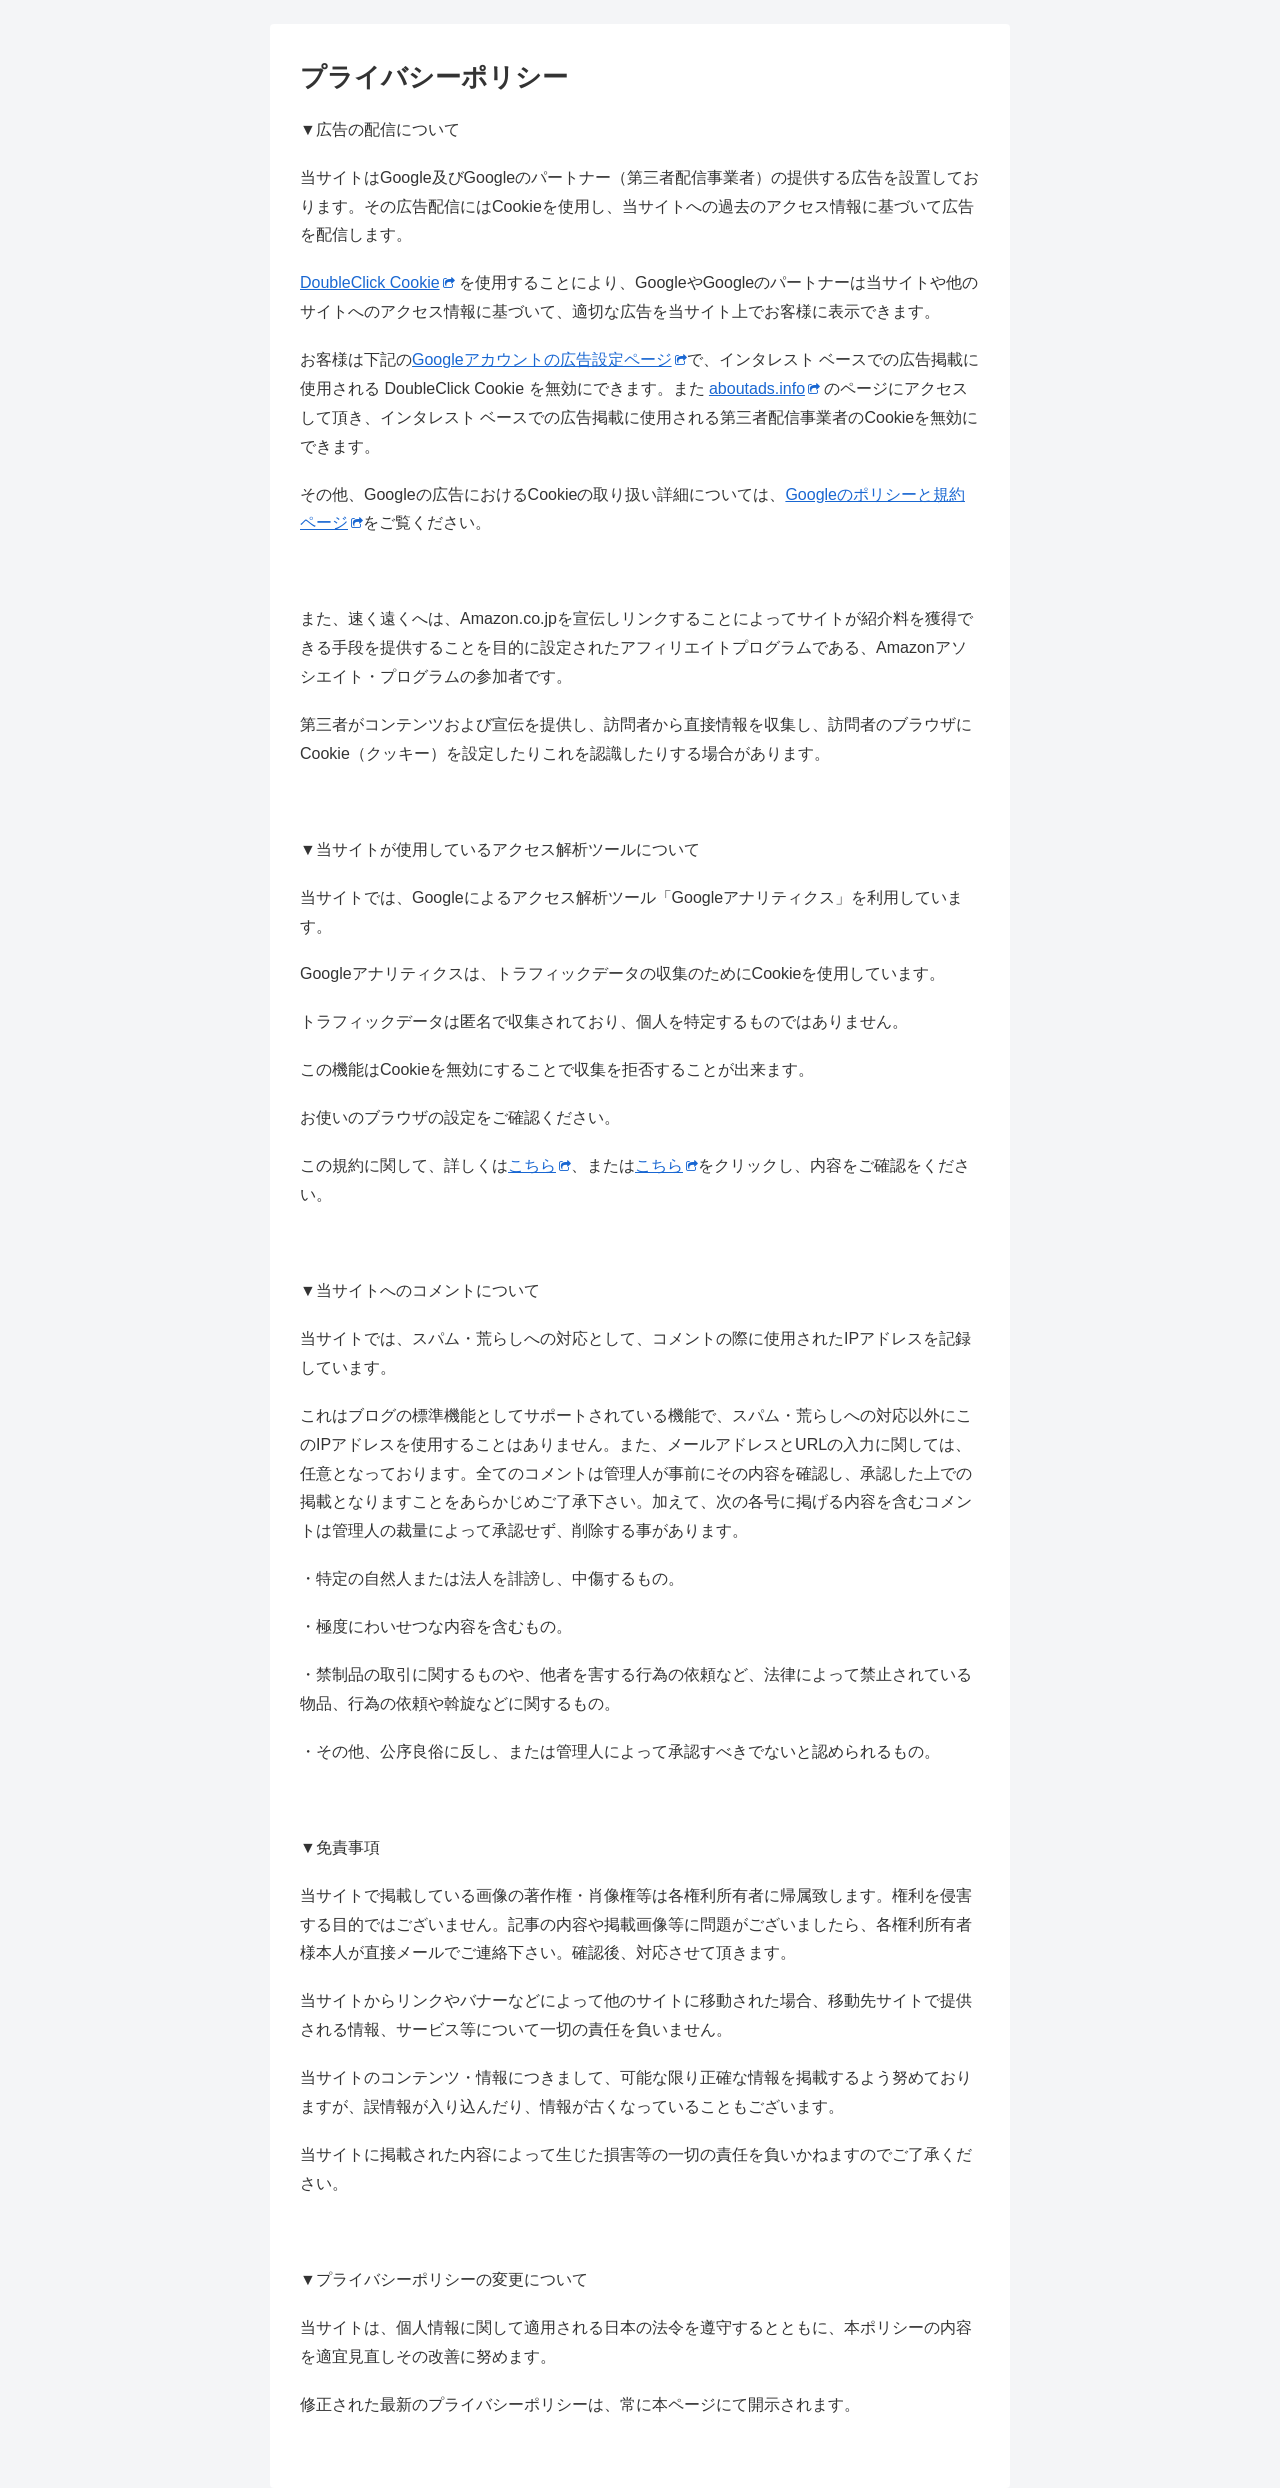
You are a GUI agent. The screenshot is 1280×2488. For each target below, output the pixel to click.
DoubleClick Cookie (377, 282)
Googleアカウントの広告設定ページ (549, 359)
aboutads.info (764, 388)
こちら (539, 1165)
